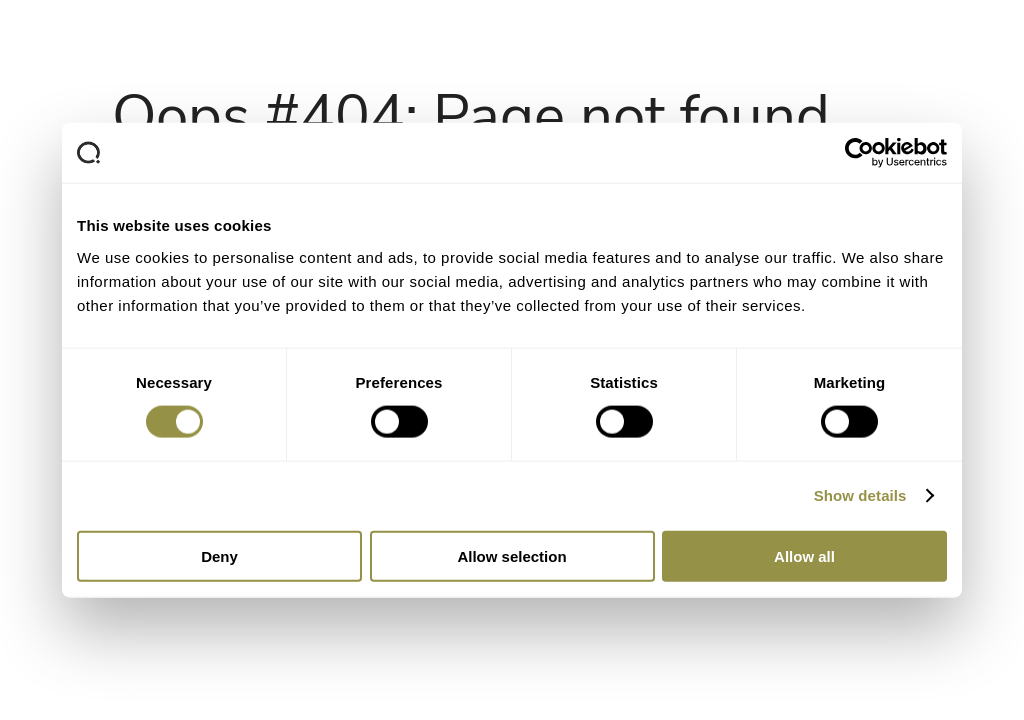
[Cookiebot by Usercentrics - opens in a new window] (859, 153)
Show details (860, 495)
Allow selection (511, 555)
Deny (219, 555)
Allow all (804, 555)
